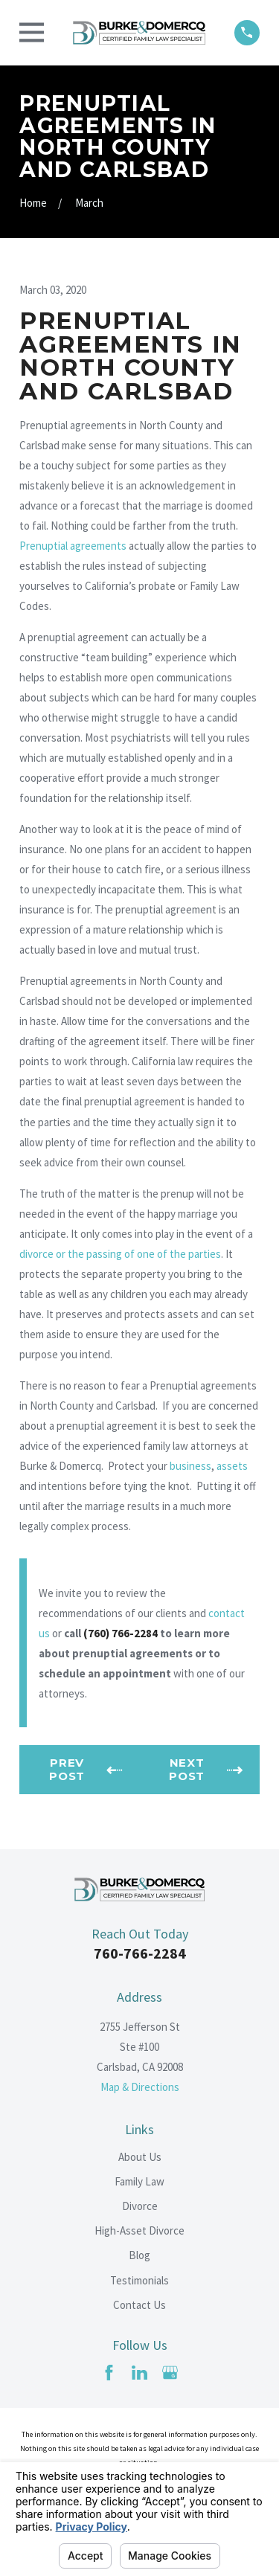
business (190, 1466)
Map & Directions (139, 2087)
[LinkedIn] (139, 2372)
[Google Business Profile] (170, 2372)
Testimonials (139, 2280)
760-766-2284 (140, 1953)
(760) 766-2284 (120, 1633)
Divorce (140, 2206)
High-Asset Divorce (139, 2230)
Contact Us (139, 2305)
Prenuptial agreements (72, 546)
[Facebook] (109, 2372)
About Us (139, 2157)
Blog (139, 2255)
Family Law (139, 2181)
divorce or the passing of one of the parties (120, 1254)
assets (232, 1466)
